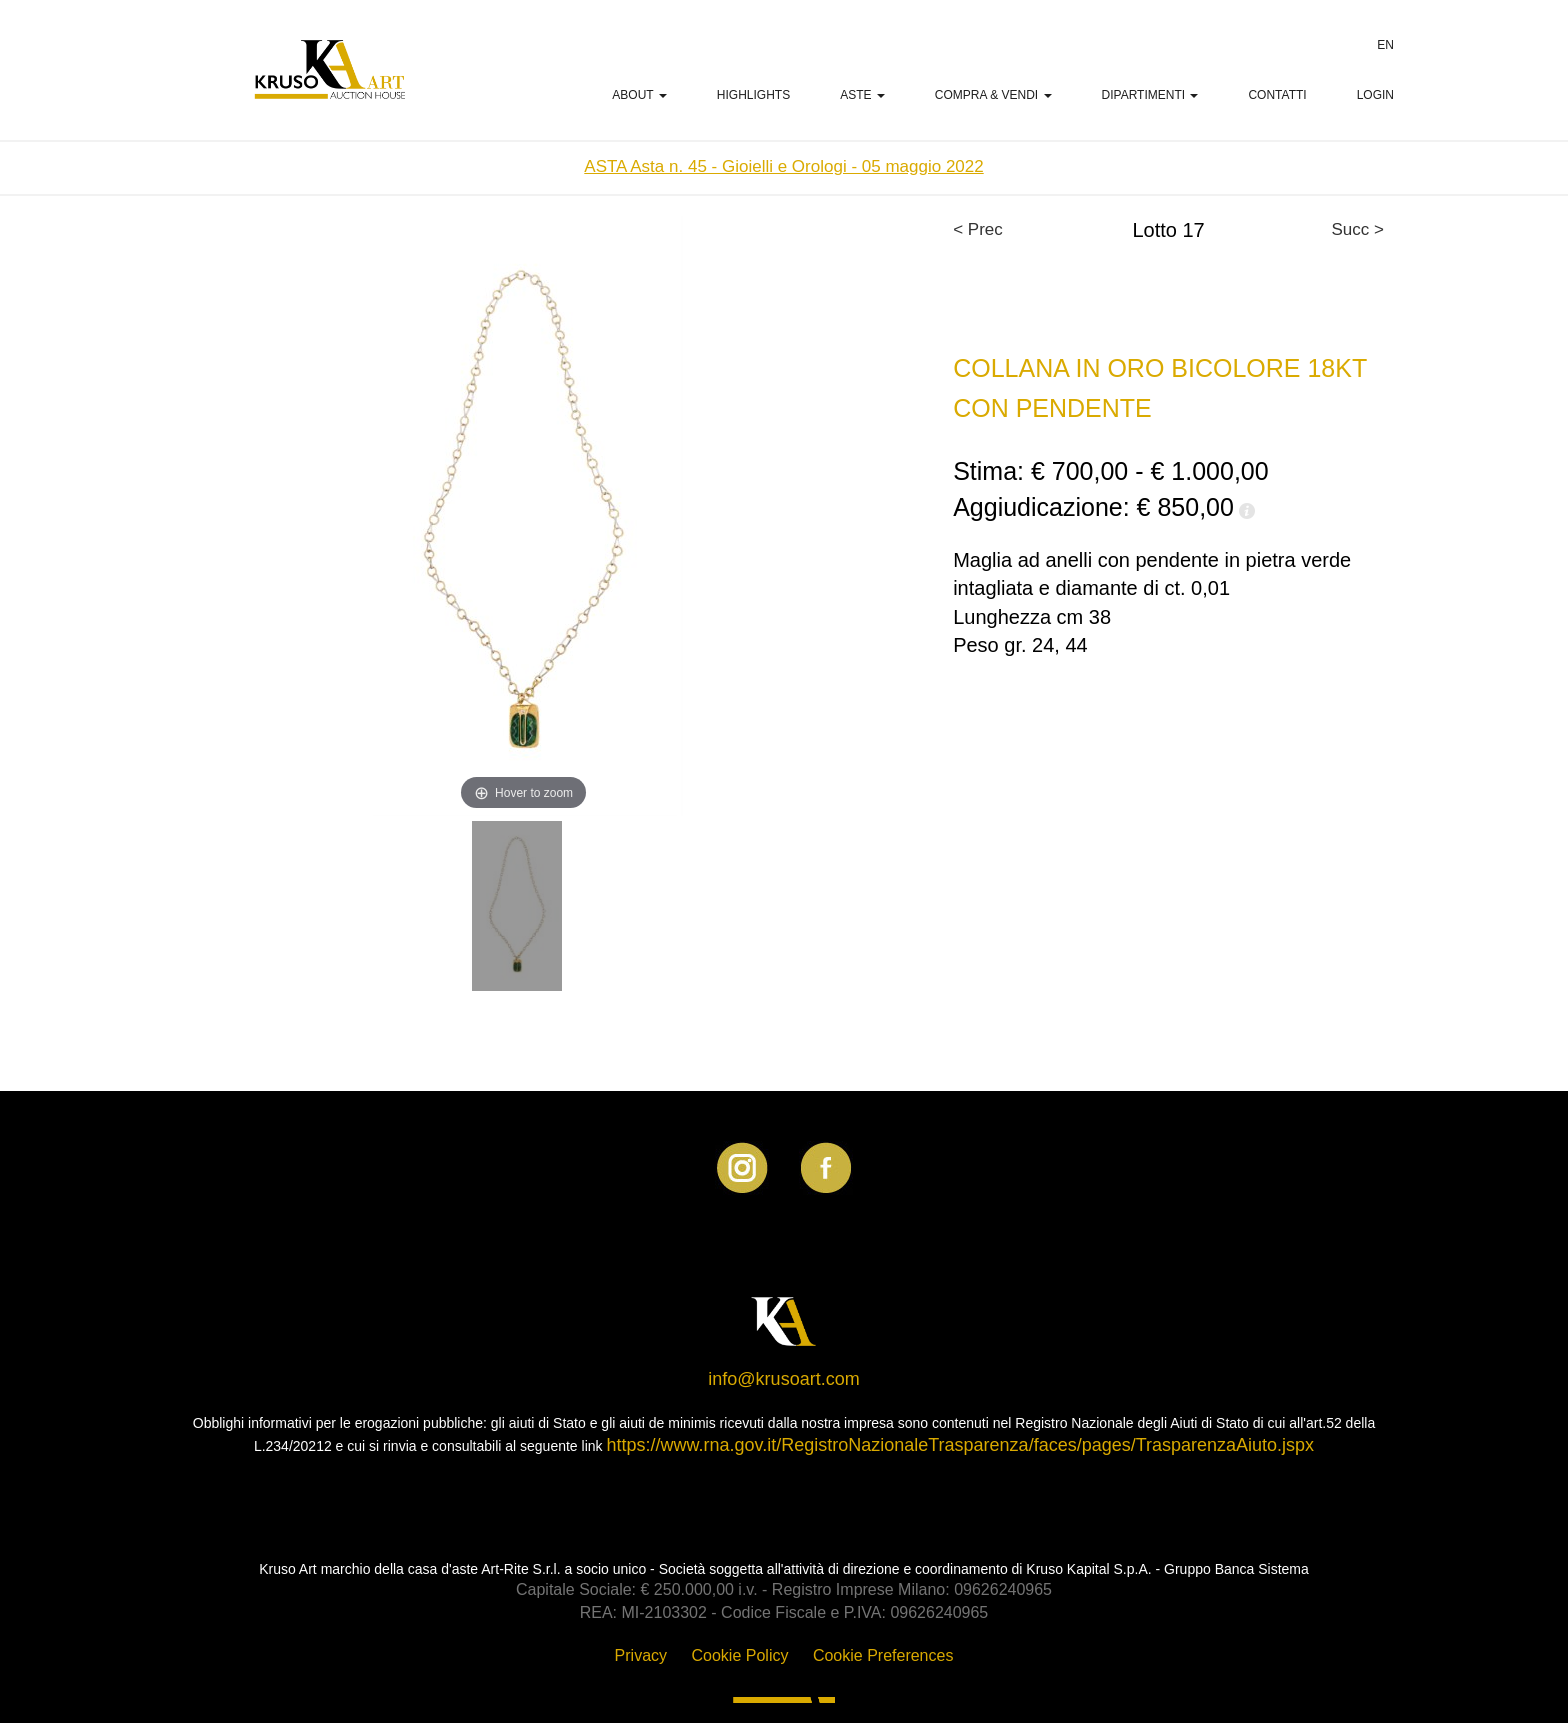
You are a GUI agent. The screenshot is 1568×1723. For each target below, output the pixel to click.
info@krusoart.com (783, 1379)
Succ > (1358, 229)
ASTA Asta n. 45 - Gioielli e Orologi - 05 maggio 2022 (783, 166)
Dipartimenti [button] (1150, 95)
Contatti (1277, 95)
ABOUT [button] (639, 95)
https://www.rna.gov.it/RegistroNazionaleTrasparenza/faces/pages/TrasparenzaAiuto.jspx (960, 1445)
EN (1385, 45)
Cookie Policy (740, 1655)
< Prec (978, 229)
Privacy (641, 1655)
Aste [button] (862, 95)
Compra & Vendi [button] (993, 95)
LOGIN (1375, 95)
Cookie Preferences (883, 1655)
